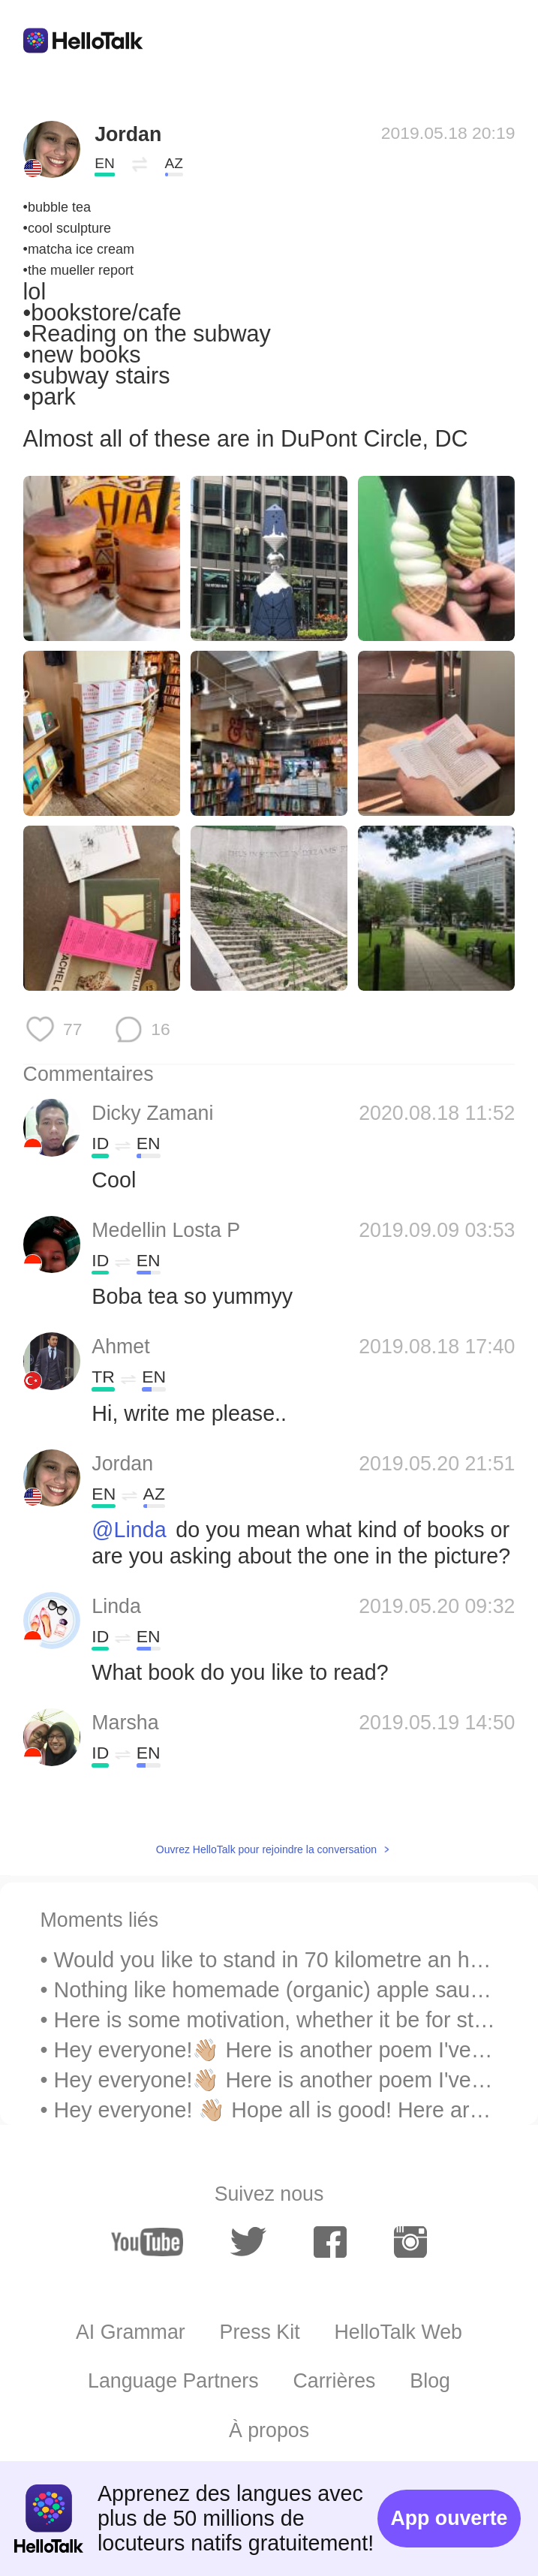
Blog (430, 2381)
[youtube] (147, 2242)
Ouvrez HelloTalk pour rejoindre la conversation (266, 1849)
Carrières (334, 2381)
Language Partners (173, 2381)
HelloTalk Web (397, 2332)
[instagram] (410, 2242)
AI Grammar (130, 2332)
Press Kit (260, 2332)
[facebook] (330, 2242)
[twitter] (248, 2242)
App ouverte (448, 2518)
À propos (269, 2430)
